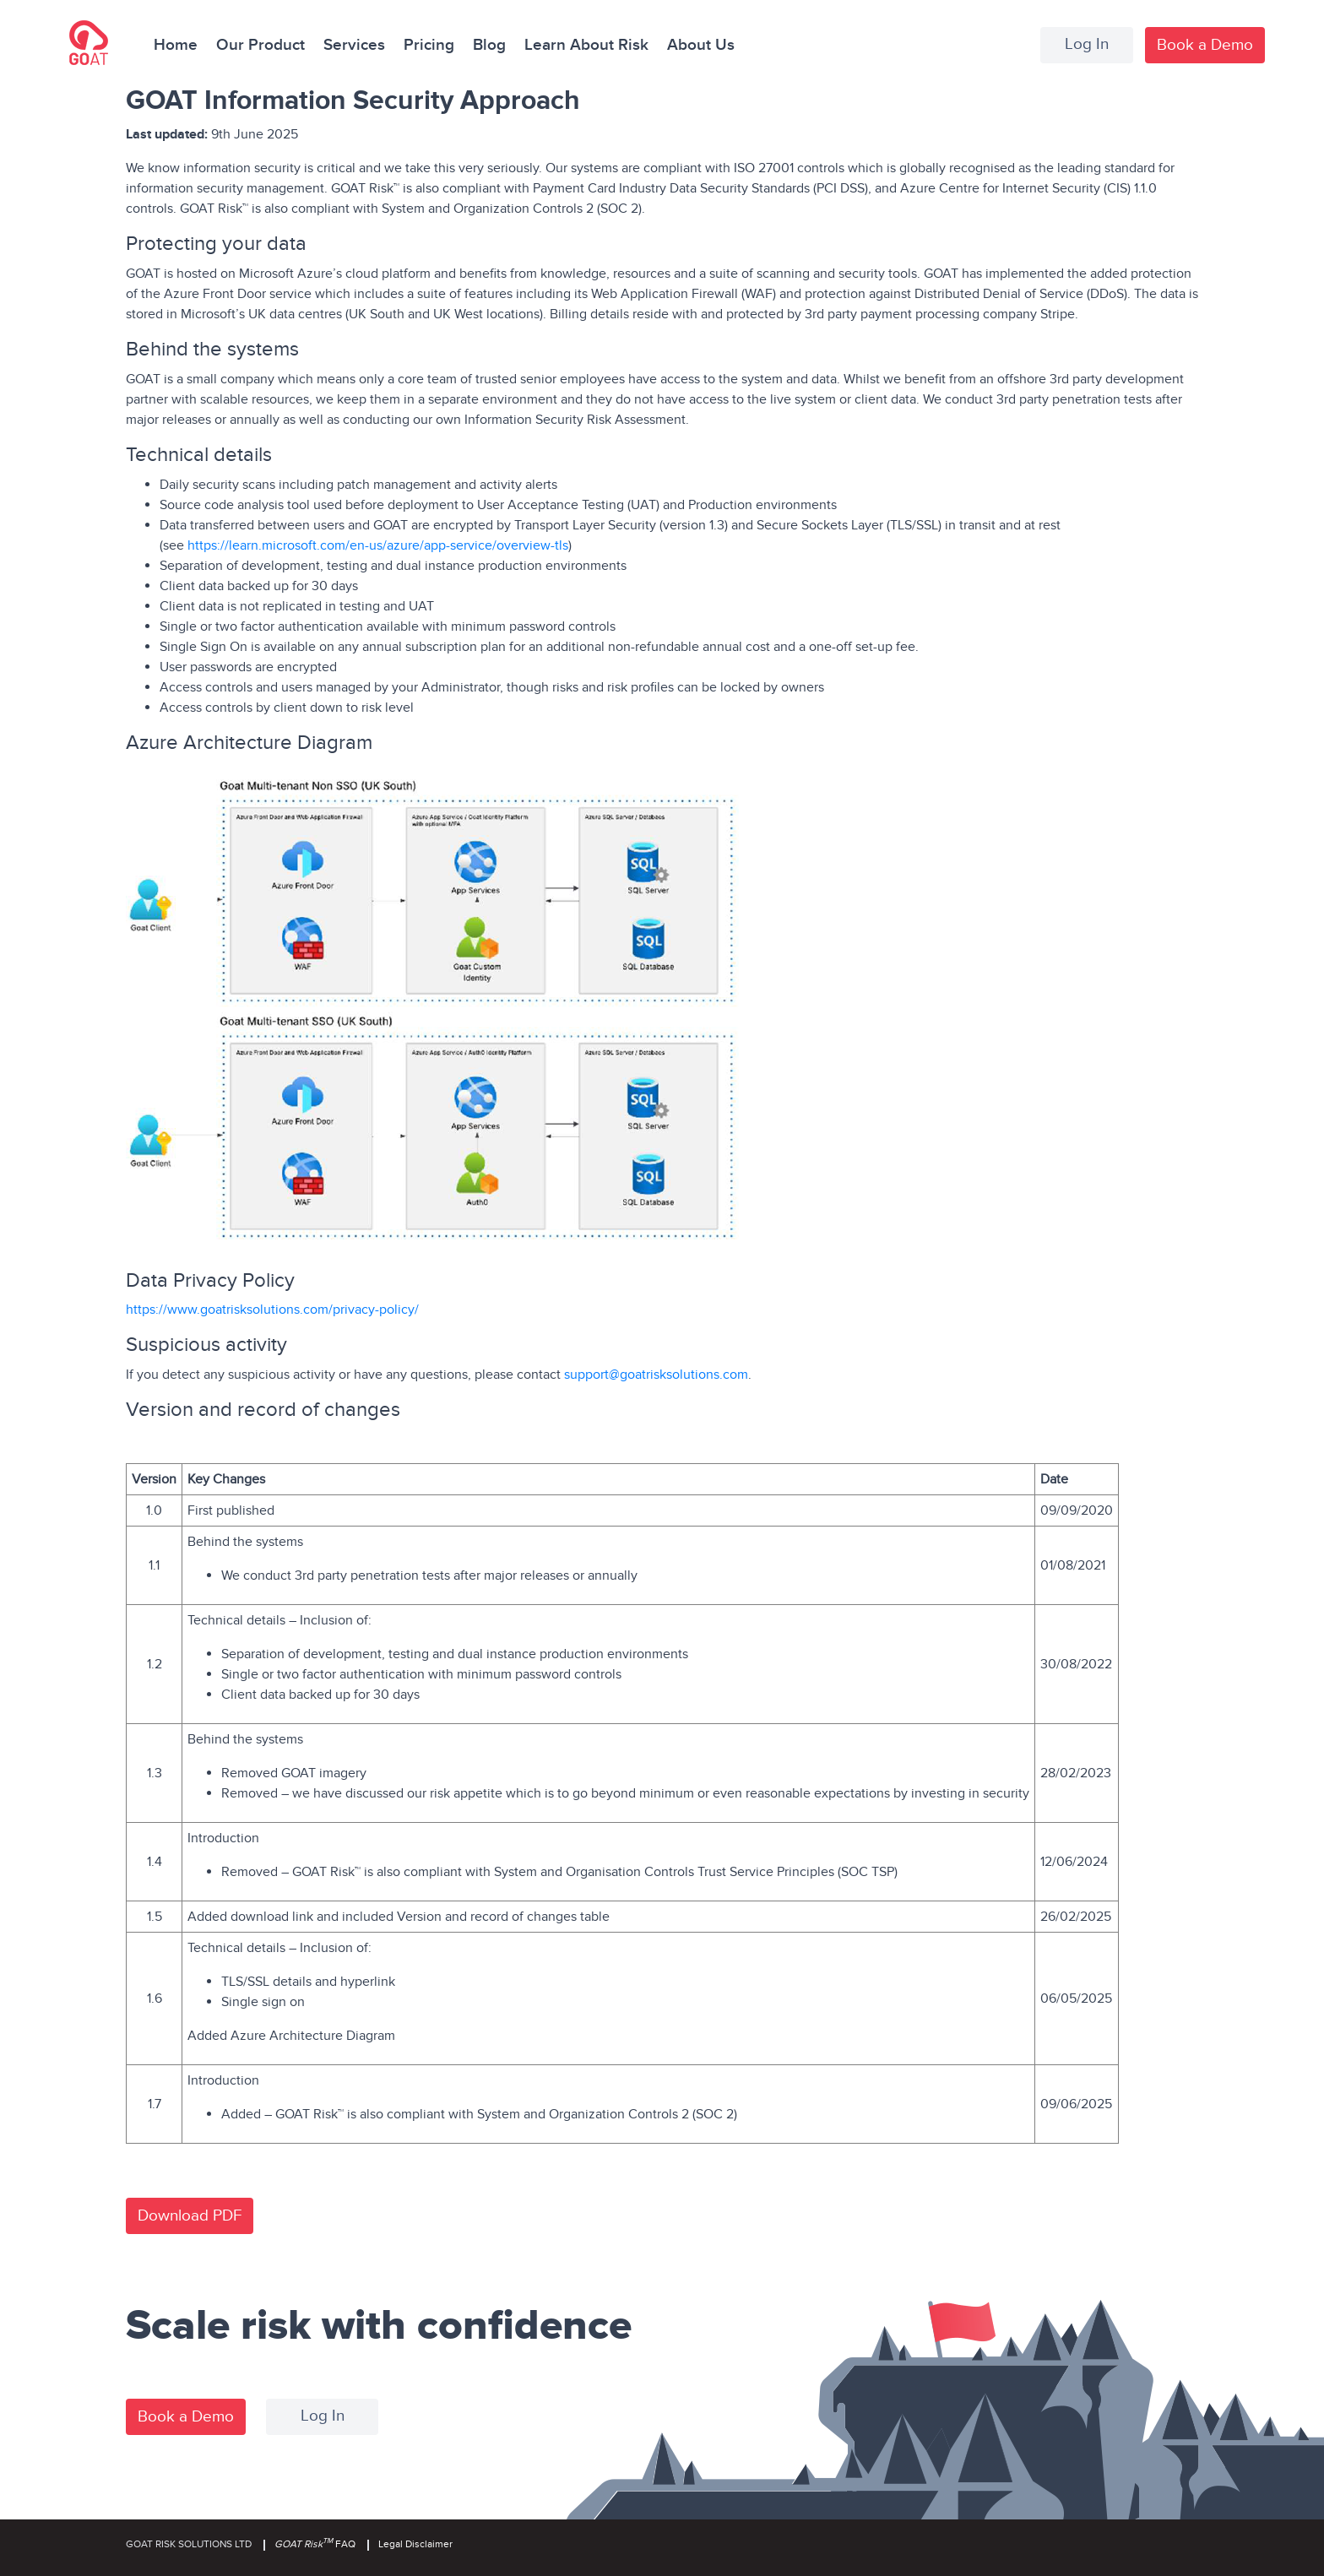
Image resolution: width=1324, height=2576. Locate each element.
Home (176, 45)
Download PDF (189, 2216)
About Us (701, 45)
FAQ (314, 2544)
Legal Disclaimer (415, 2544)
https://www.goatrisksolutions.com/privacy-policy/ (272, 1309)
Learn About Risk (586, 45)
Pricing (429, 45)
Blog (489, 45)
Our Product (260, 45)
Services (354, 45)
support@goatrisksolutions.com (656, 1374)
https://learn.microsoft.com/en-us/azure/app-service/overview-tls (376, 545)
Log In (1087, 44)
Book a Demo (1205, 45)
